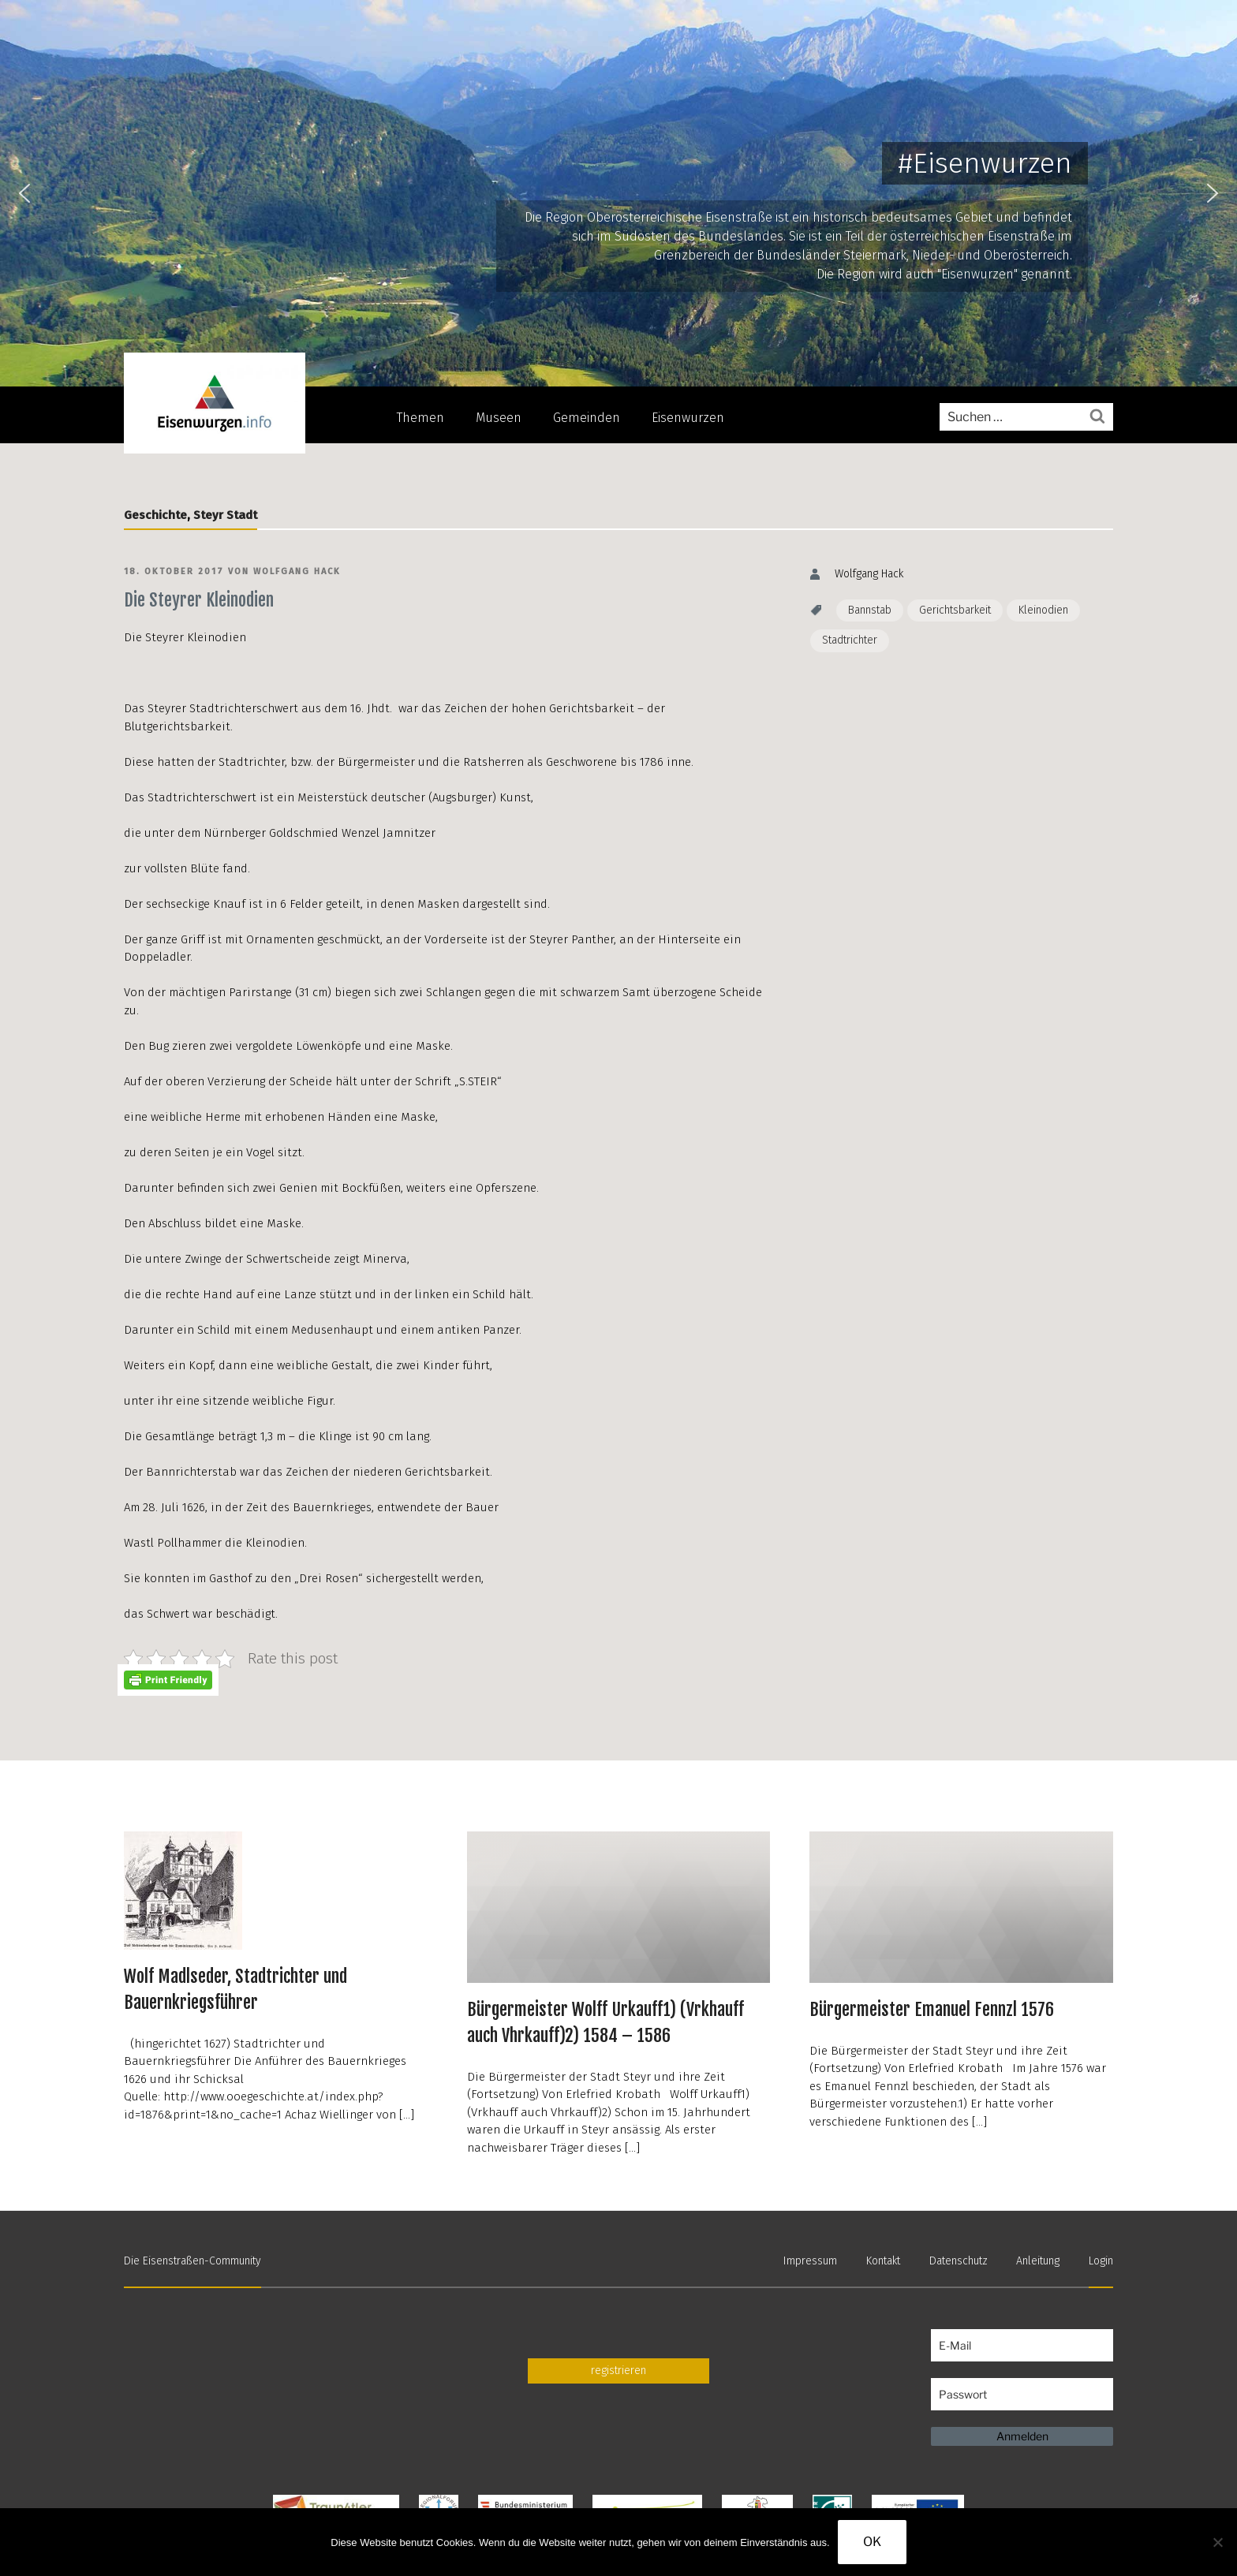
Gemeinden (586, 417)
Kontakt (883, 2261)
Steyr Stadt (225, 515)
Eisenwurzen (688, 417)
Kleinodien (1043, 610)
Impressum (810, 2261)
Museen (498, 417)
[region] (618, 193)
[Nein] (1217, 2542)
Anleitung (1037, 2261)
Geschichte (155, 515)
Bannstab (869, 610)
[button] (24, 193)
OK (872, 2541)
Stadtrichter (849, 640)
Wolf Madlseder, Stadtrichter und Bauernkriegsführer (235, 1989)
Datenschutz (958, 2261)
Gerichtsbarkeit (955, 610)
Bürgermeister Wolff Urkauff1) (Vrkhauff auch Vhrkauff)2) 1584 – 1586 (605, 2022)
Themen (420, 417)
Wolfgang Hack (297, 571)
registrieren (618, 2370)
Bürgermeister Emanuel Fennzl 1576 (931, 2009)
